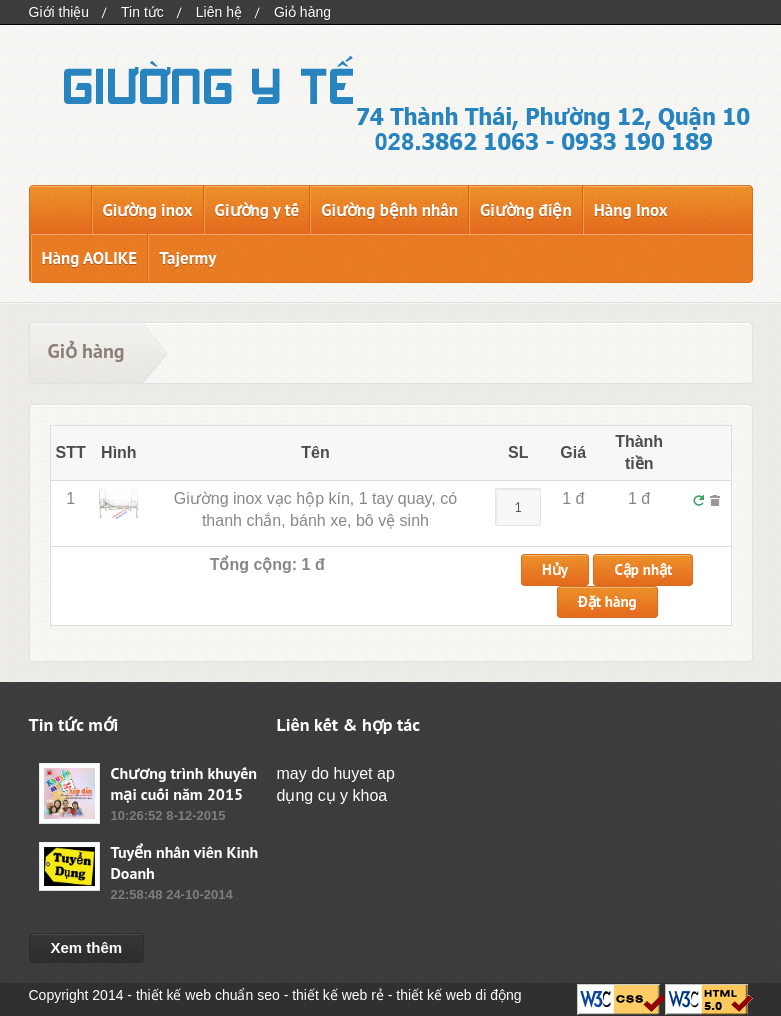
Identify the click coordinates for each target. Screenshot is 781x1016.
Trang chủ (60, 210)
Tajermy (187, 258)
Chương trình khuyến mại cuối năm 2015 (184, 783)
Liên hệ (219, 12)
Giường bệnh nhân (389, 210)
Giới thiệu (59, 12)
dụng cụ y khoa (332, 795)
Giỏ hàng (302, 12)
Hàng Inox (631, 210)
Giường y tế (257, 210)
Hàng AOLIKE (90, 258)
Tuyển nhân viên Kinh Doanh (185, 862)
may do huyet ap (336, 773)
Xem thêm (87, 947)
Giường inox (148, 210)
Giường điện (526, 210)
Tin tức (142, 12)
